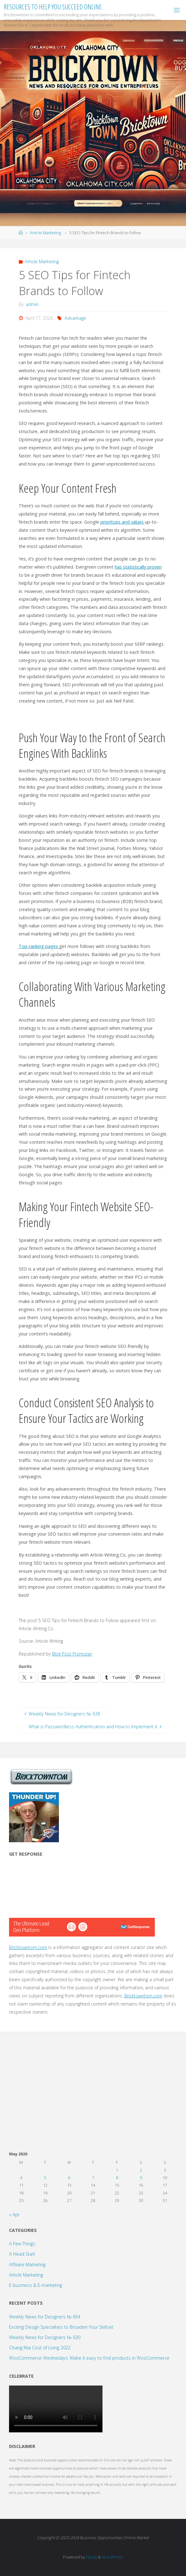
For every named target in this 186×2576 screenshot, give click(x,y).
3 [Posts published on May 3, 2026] (165, 2170)
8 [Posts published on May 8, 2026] (117, 2177)
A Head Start (22, 2254)
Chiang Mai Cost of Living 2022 (39, 2348)
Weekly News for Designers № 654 (44, 2317)
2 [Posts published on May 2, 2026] (141, 2170)
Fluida (91, 2557)
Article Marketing (45, 232)
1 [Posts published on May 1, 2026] (117, 2170)
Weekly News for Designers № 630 (44, 2337)
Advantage (75, 318)
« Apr (14, 2215)
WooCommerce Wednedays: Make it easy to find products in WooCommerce (89, 2358)
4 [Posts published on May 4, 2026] (21, 2177)
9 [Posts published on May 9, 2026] (141, 2177)
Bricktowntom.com (28, 1947)
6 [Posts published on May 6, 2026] (69, 2177)
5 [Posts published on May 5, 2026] (45, 2177)
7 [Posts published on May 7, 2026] (93, 2177)
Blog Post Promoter (72, 1654)
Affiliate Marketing (27, 2265)
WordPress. (112, 2557)
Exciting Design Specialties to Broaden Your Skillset (61, 2327)
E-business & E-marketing (35, 2285)
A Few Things (22, 2244)
